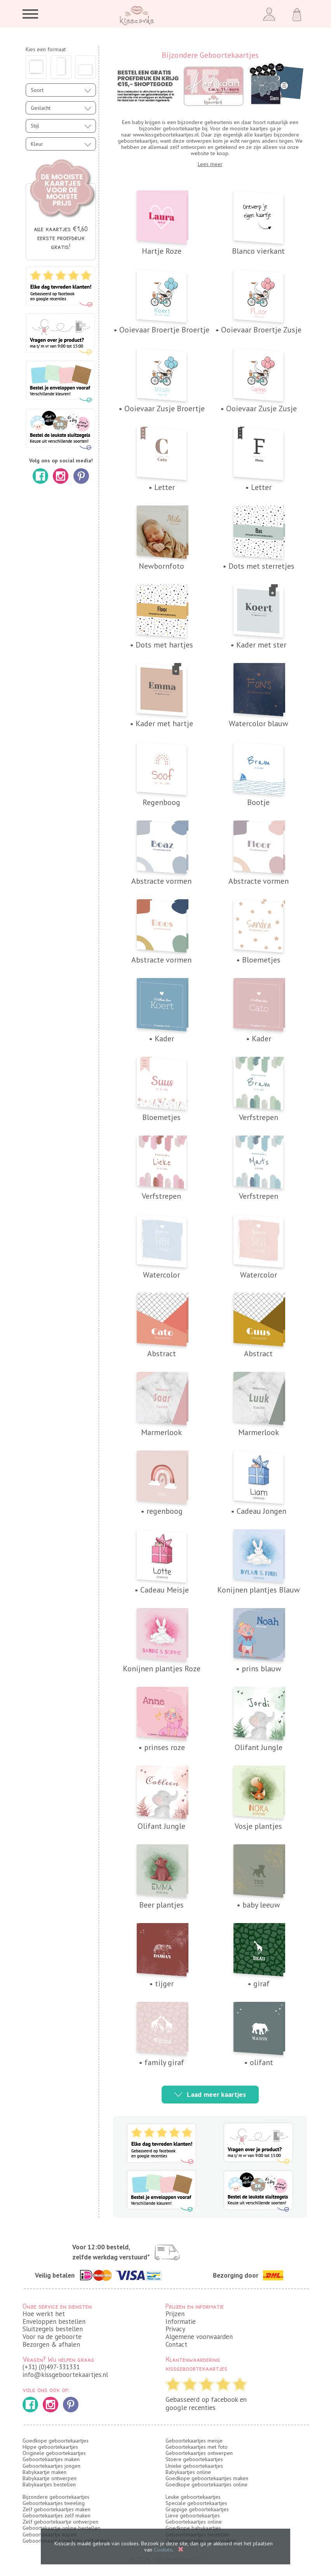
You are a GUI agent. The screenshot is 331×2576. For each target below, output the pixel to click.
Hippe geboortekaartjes (50, 2446)
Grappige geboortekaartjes (197, 2509)
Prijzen (175, 2313)
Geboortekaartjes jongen (51, 2465)
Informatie (181, 2321)
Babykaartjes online (188, 2472)
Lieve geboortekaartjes (193, 2515)
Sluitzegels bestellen (53, 2329)
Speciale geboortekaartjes (196, 2503)
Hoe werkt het (44, 2313)
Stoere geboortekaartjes (194, 2459)
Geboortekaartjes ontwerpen (199, 2453)
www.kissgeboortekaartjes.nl (166, 134)
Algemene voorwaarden (199, 2336)
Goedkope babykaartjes (193, 2527)
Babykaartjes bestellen (49, 2484)
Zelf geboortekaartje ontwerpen (60, 2521)
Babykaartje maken (44, 2472)
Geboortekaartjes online (194, 2521)
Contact (176, 2344)
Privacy (175, 2329)
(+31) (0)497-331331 (51, 2367)
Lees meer (210, 164)
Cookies (163, 2549)
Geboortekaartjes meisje (194, 2440)
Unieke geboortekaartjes (194, 2465)
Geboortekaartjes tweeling (54, 2503)
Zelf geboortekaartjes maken (57, 2509)
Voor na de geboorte (52, 2336)
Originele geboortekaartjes (54, 2453)
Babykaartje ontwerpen (50, 2478)
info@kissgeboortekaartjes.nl (65, 2374)
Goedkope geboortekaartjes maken (207, 2478)
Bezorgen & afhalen (51, 2344)
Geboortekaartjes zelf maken (57, 2515)
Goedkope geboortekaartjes (56, 2440)
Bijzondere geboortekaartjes (56, 2496)
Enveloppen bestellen (54, 2321)
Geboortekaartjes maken (51, 2459)
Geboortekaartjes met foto (197, 2446)
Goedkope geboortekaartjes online (206, 2484)
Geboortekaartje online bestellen (61, 2527)
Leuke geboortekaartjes (193, 2496)
